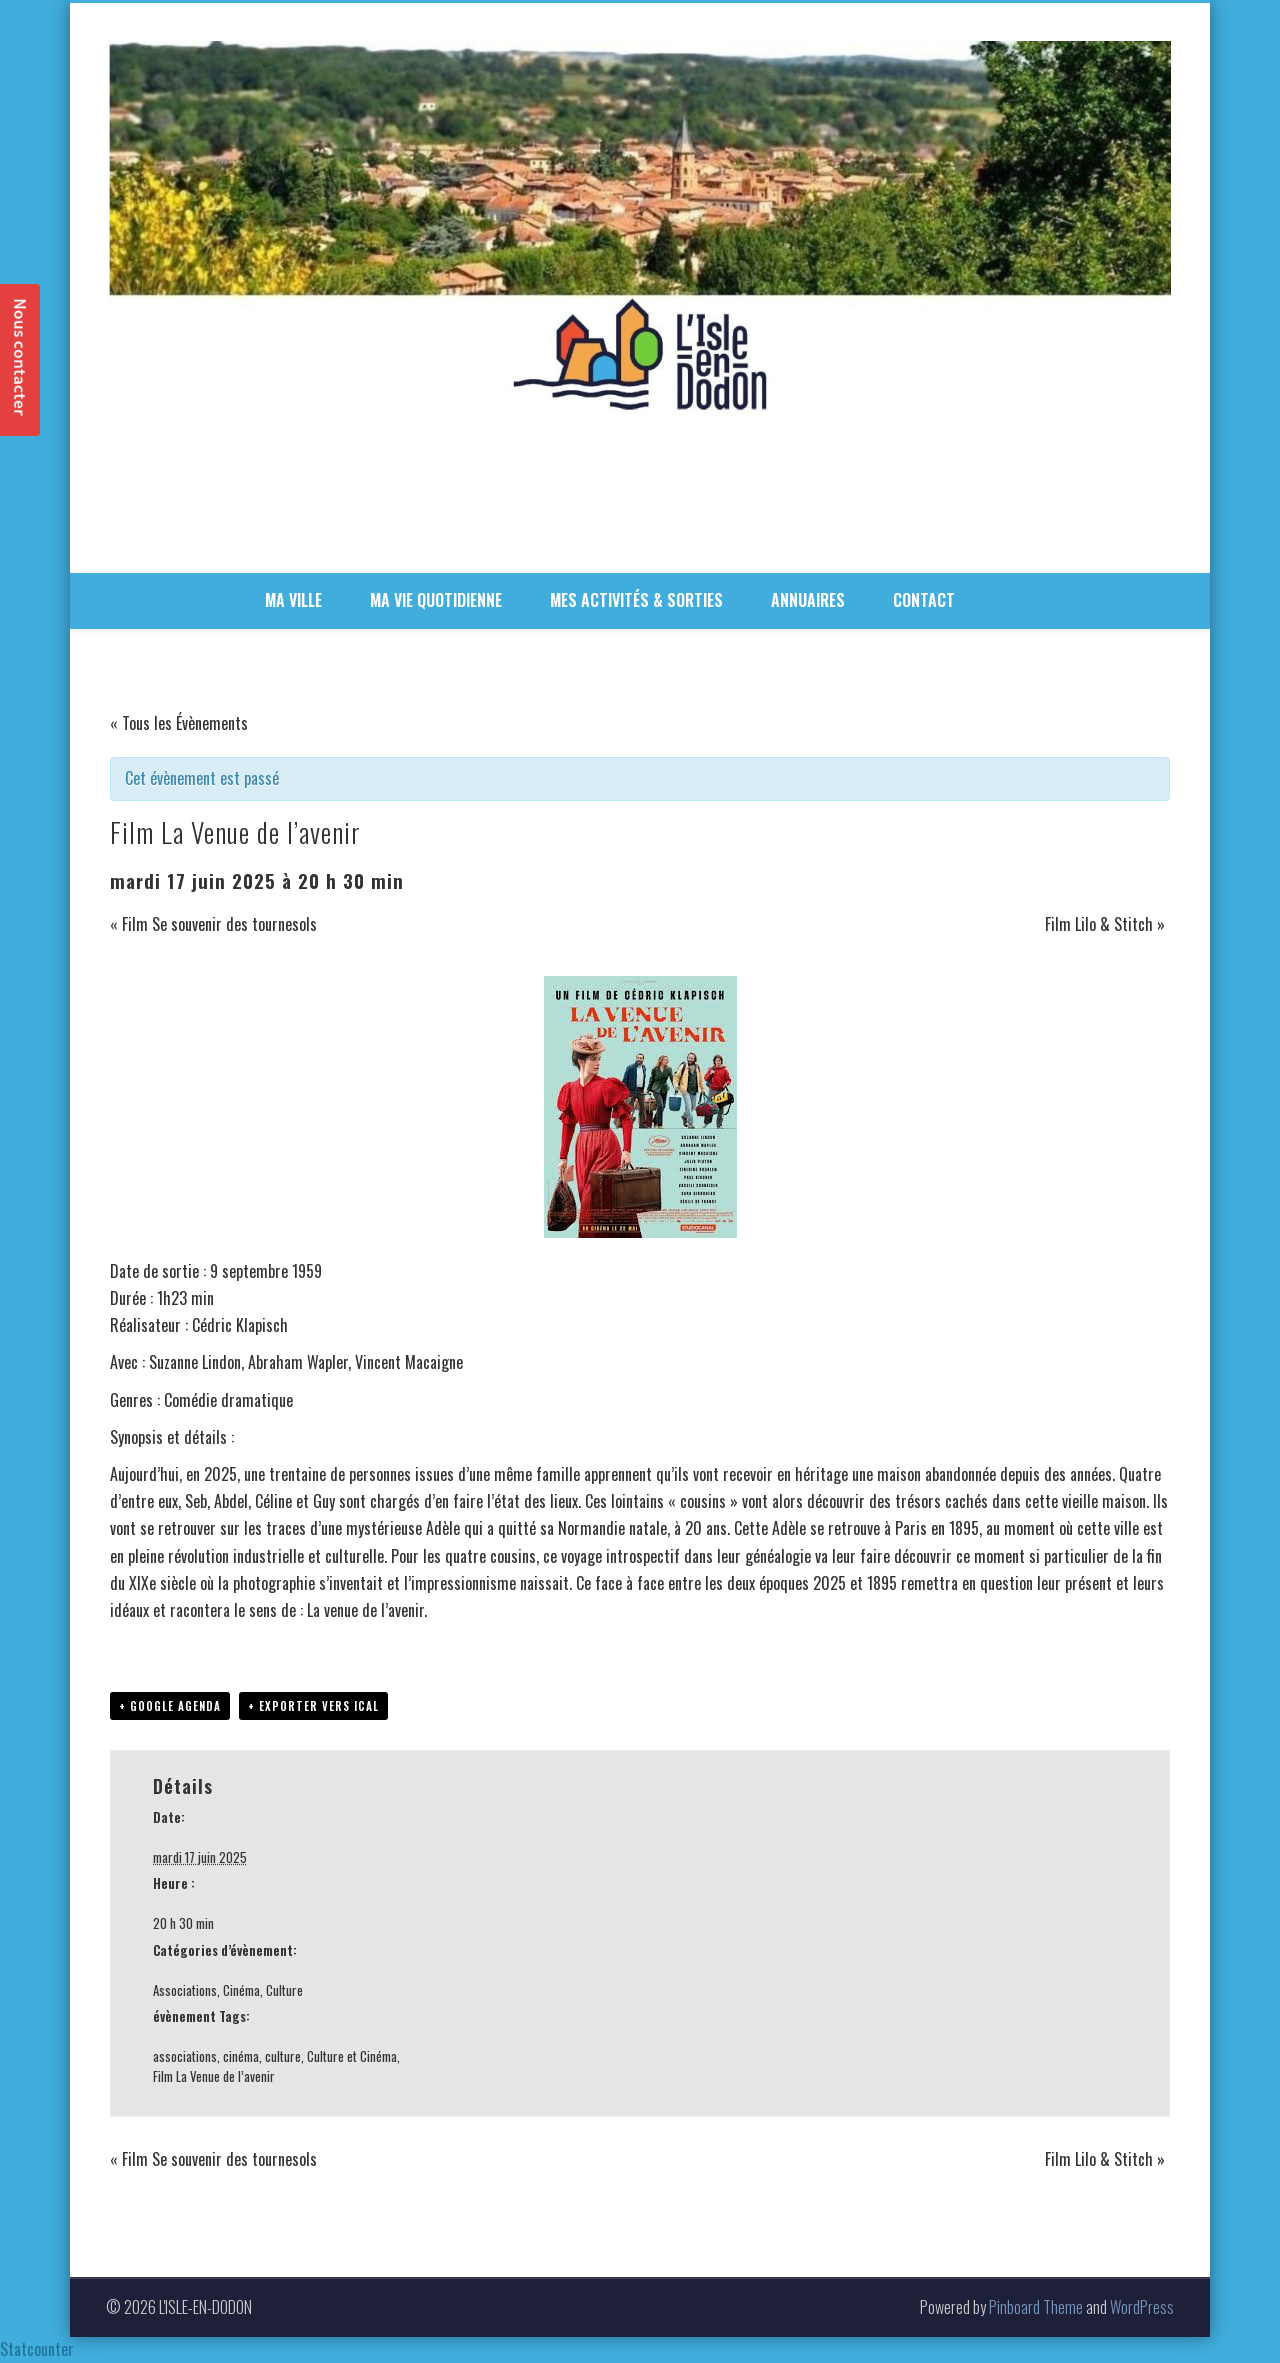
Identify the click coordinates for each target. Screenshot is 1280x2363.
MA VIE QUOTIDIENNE (436, 600)
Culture (284, 1990)
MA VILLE (293, 600)
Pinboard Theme (1036, 2307)
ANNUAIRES (808, 600)
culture (283, 2056)
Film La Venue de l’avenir (214, 2076)
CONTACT (924, 600)
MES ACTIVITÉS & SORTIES (636, 600)
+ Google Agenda (170, 1706)
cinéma (241, 2056)
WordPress (1142, 2307)
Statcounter (37, 2349)
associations (185, 2056)
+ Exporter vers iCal (313, 1706)
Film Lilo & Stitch (1105, 924)
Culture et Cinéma (352, 2056)
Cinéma (241, 1990)
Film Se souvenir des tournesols (213, 924)
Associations (185, 1990)
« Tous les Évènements (179, 723)
